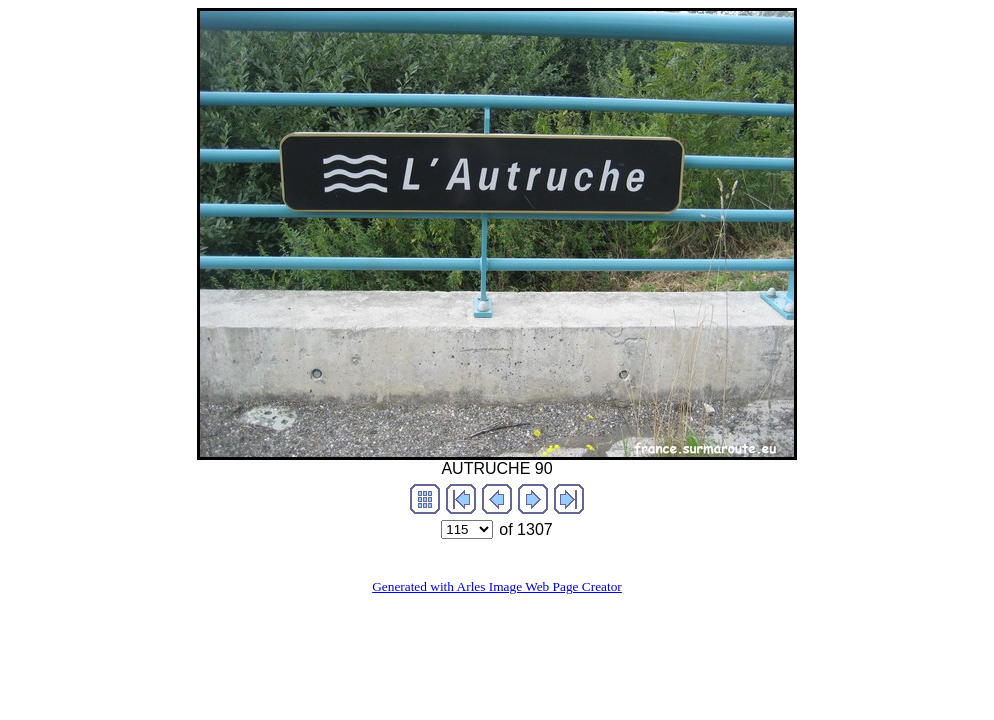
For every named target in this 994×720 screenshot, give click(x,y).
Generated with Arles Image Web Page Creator (497, 586)
